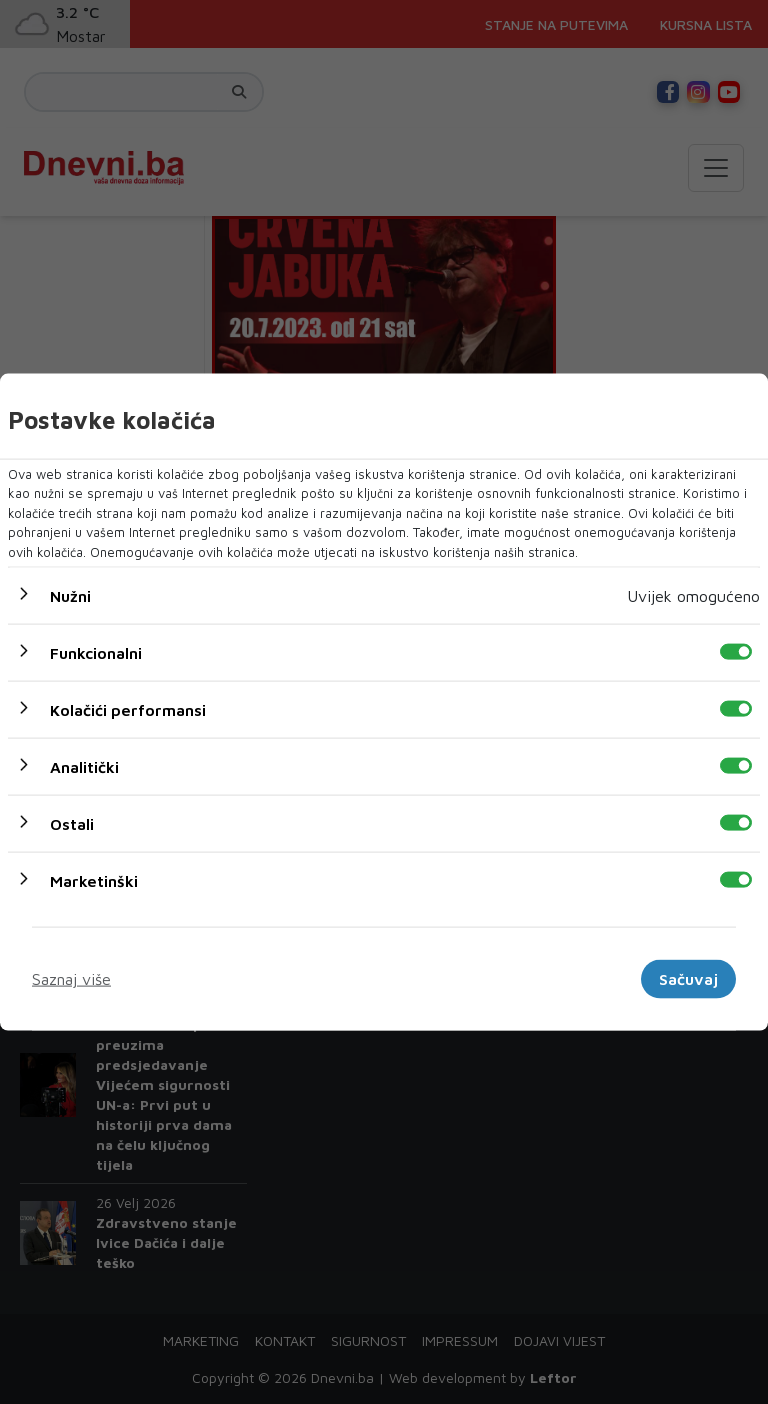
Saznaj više (71, 979)
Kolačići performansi (128, 710)
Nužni (70, 596)
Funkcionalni (96, 653)
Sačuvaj (688, 979)
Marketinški (94, 881)
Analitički (84, 767)
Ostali (72, 824)
